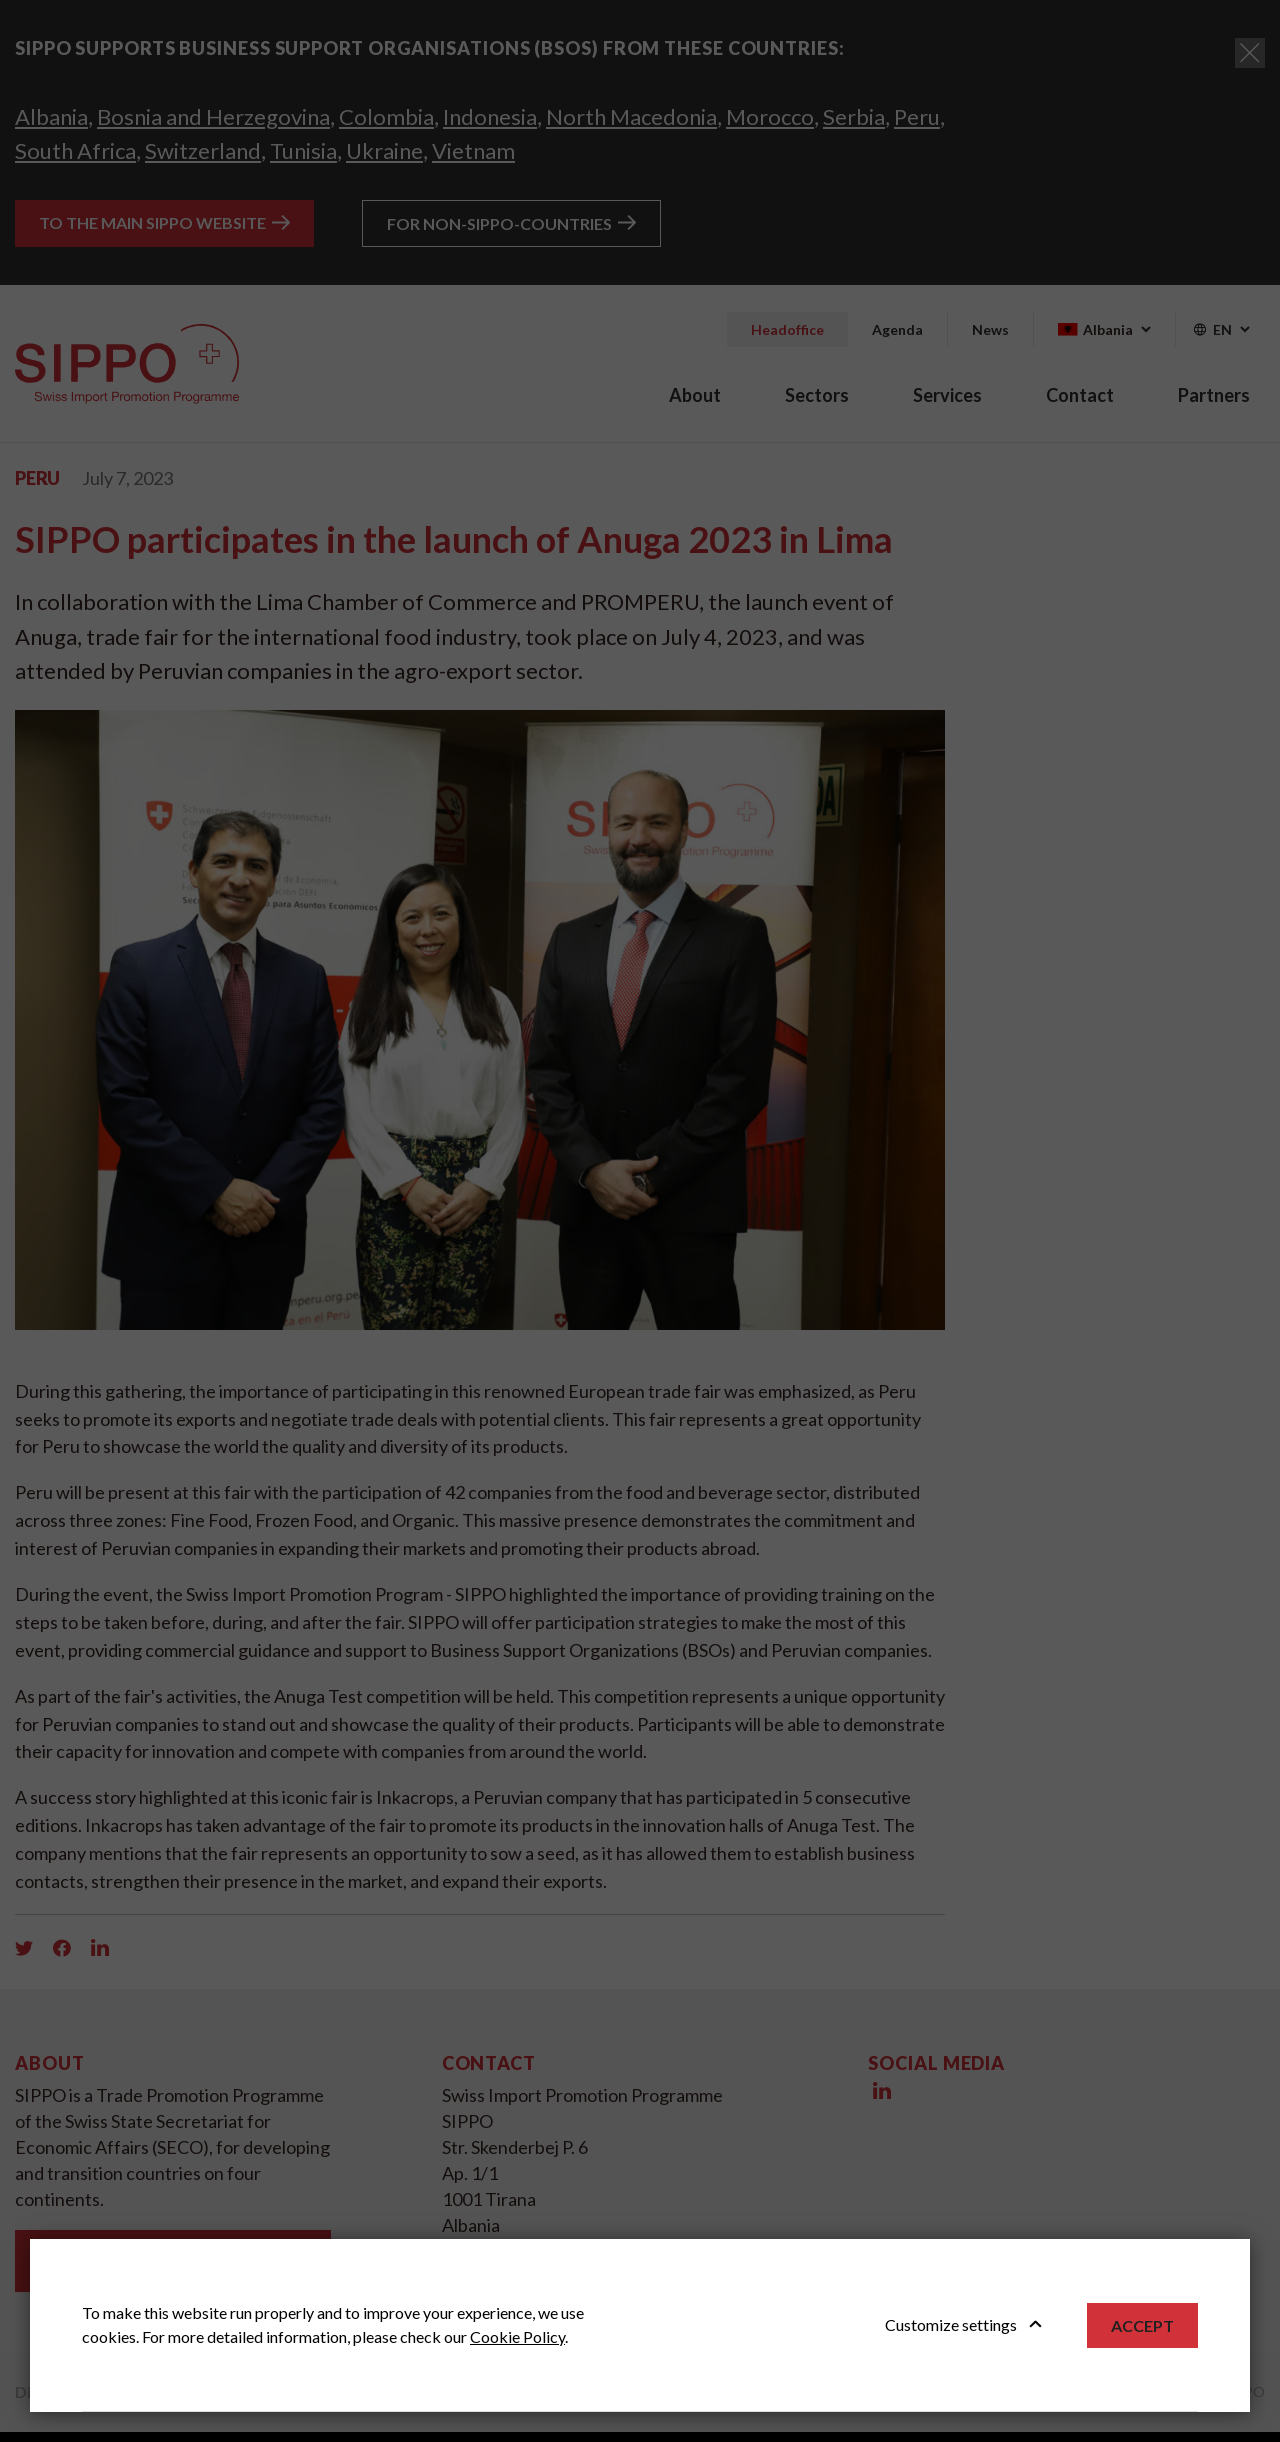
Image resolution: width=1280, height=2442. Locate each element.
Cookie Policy (517, 2336)
